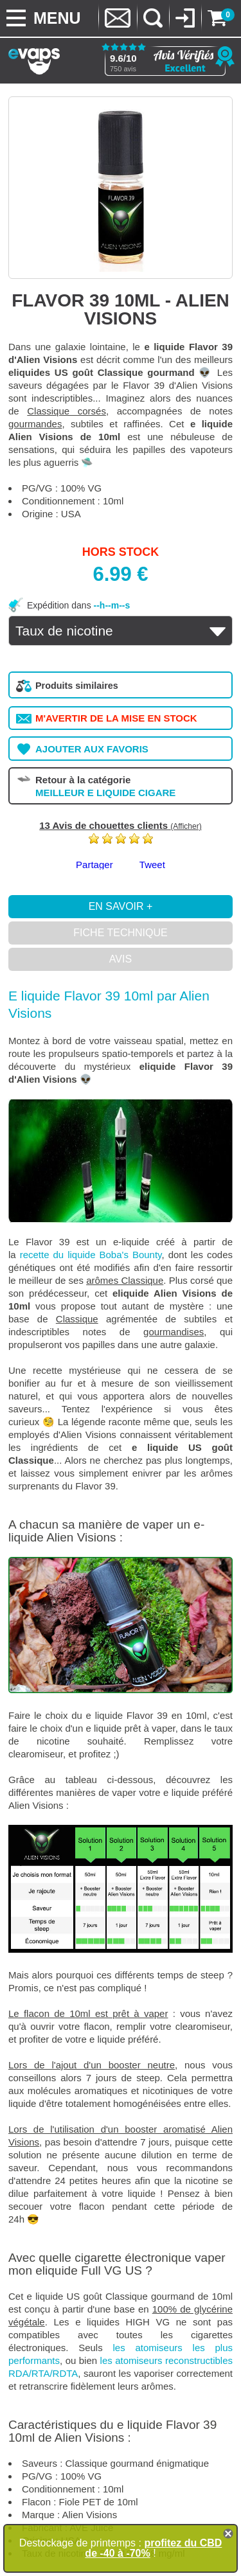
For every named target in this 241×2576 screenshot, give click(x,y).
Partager (94, 864)
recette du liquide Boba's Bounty (91, 1254)
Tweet (152, 864)
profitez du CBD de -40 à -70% (153, 2548)
